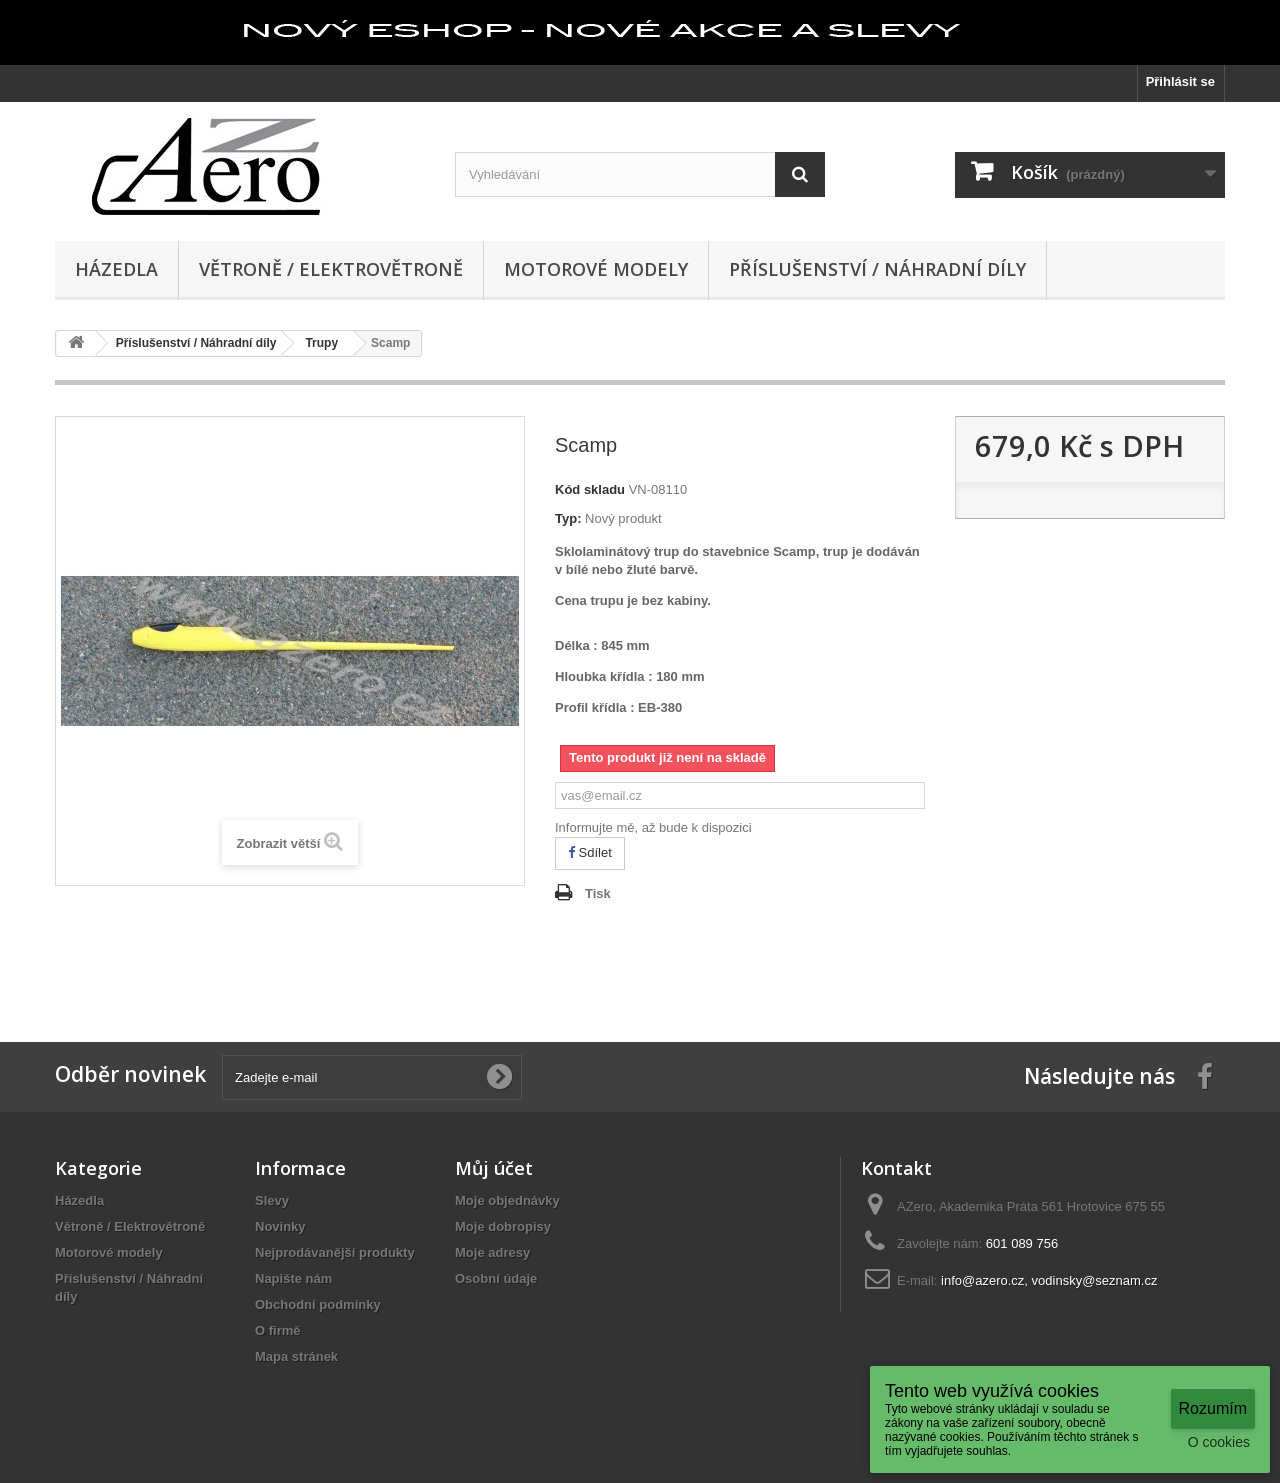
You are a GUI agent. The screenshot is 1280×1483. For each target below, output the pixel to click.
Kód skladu (590, 489)
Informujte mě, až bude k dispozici (653, 827)
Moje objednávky (507, 1200)
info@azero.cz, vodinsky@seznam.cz (1049, 1280)
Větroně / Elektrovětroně (331, 269)
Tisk (598, 893)
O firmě (278, 1330)
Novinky (280, 1226)
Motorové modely (596, 269)
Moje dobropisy (503, 1226)
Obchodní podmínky (318, 1304)
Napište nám (293, 1278)
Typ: (568, 518)
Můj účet (494, 1168)
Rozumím (1213, 1408)
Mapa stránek (296, 1356)
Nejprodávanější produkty (335, 1252)
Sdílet (590, 852)
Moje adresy (492, 1252)
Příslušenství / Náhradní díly (877, 269)
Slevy (272, 1200)
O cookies (1219, 1442)
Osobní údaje (496, 1278)
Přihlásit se (1180, 81)
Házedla (116, 269)
